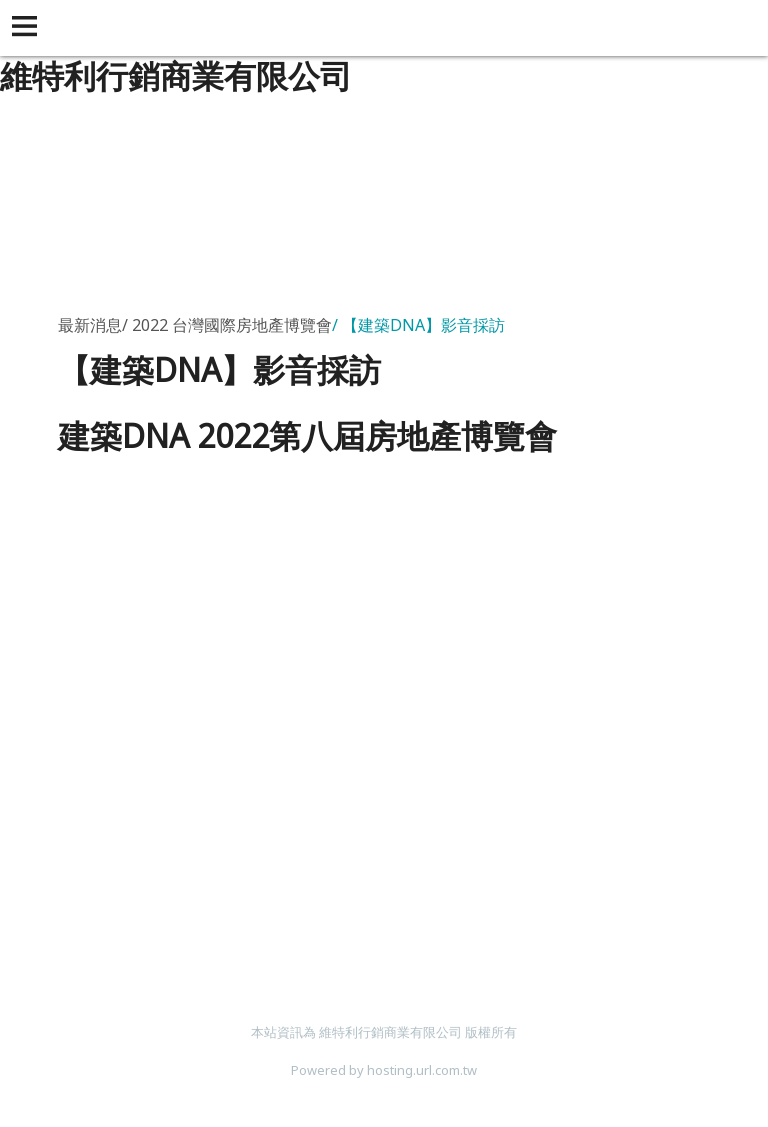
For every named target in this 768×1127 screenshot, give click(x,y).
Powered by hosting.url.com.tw (384, 1070)
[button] (28, 28)
